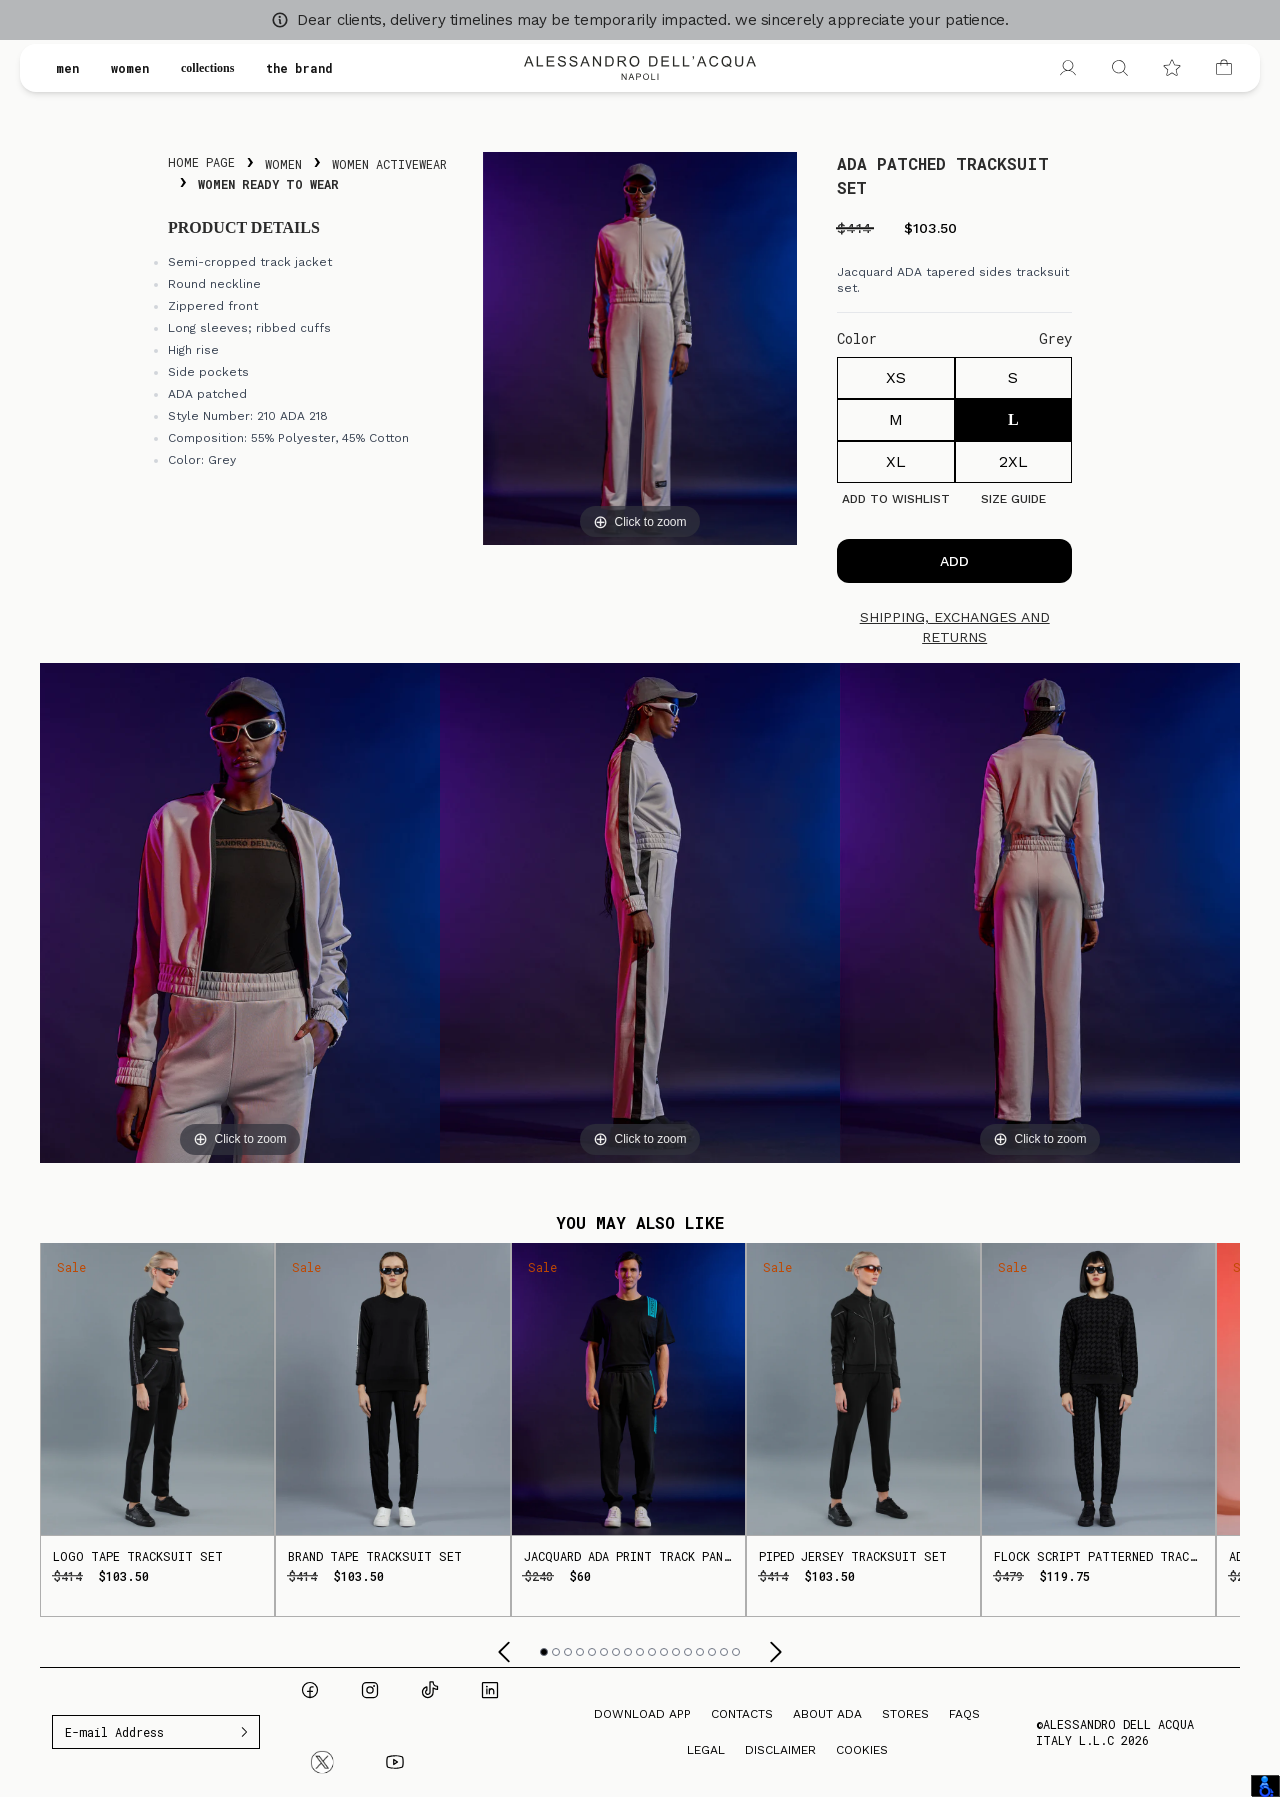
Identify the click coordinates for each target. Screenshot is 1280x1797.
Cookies (862, 1750)
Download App (642, 1714)
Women (283, 164)
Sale (71, 1267)
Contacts (742, 1714)
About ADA (827, 1714)
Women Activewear (389, 164)
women (130, 68)
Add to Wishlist (896, 499)
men (67, 68)
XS (896, 377)
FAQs (964, 1714)
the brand (316, 68)
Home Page (201, 162)
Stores (905, 1714)
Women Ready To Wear (268, 184)
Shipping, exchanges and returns (955, 627)
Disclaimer (780, 1750)
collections (216, 68)
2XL (1013, 461)
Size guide (1013, 499)
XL (896, 461)
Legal (706, 1750)
